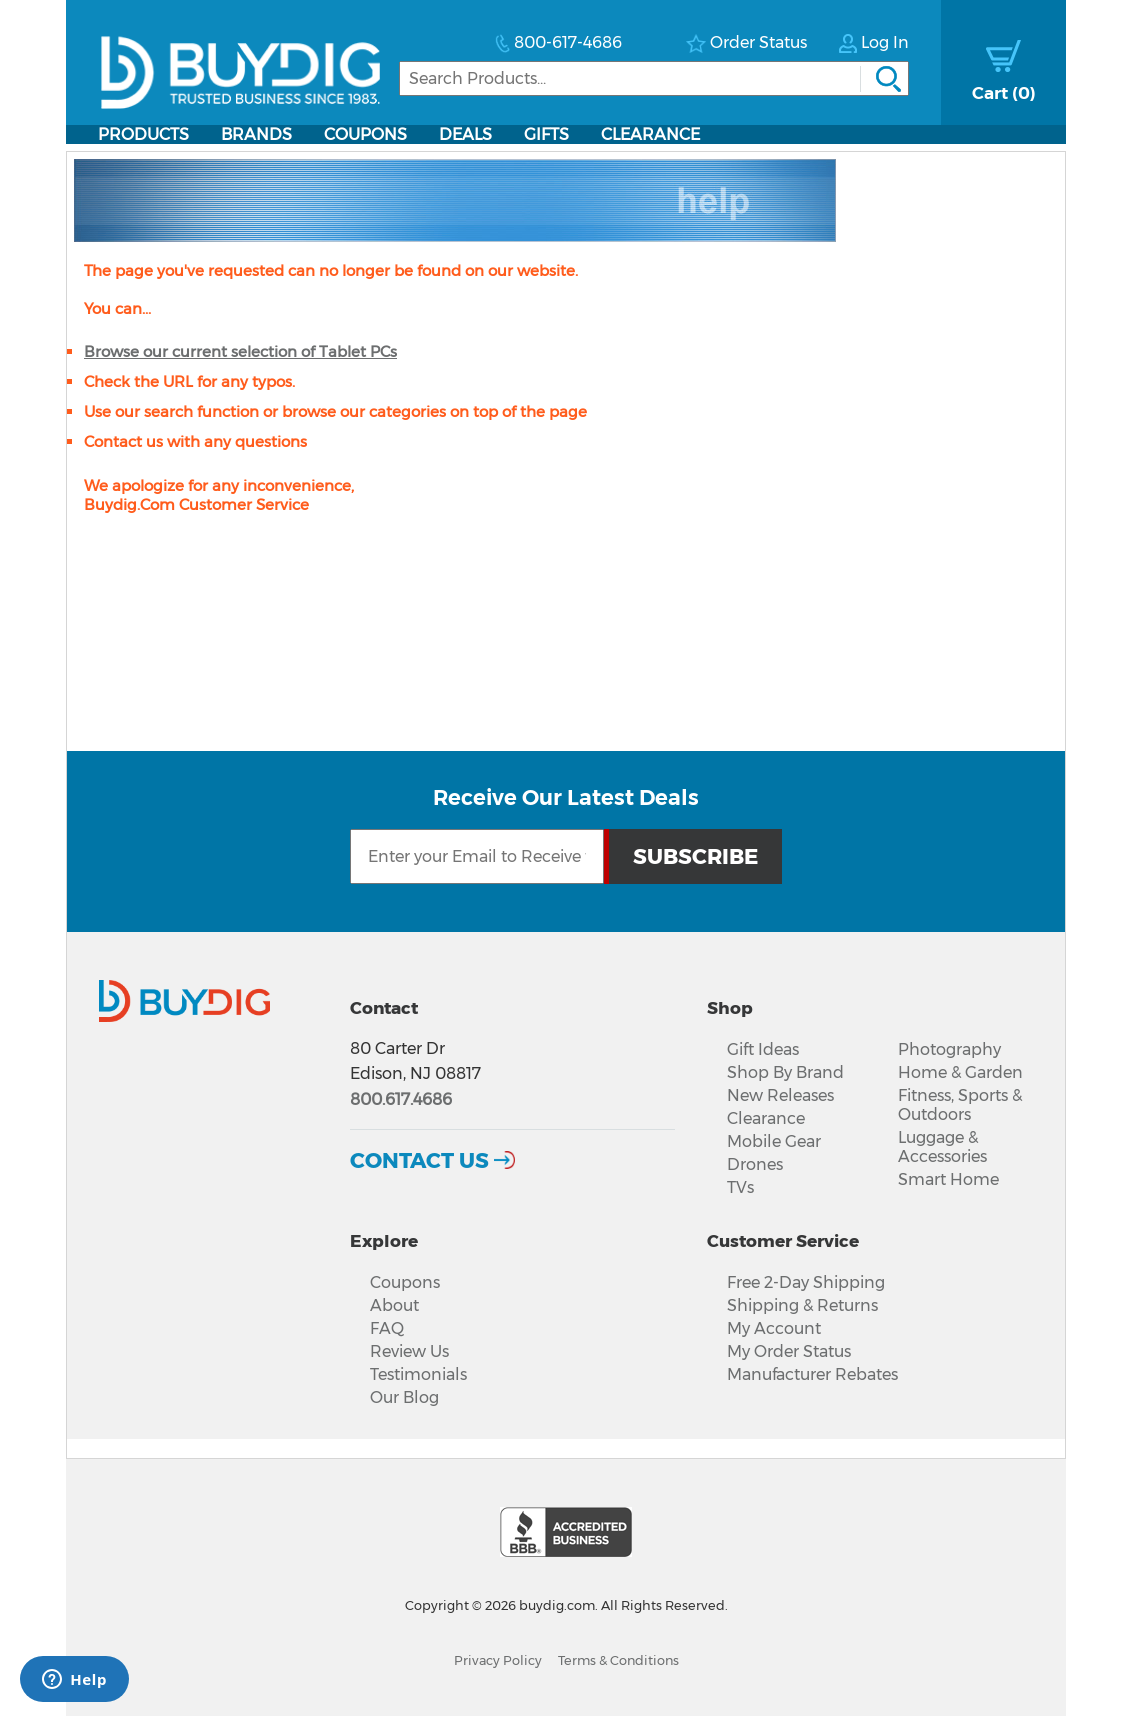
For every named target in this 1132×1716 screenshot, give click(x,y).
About (394, 1305)
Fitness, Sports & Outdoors (960, 1105)
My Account (774, 1328)
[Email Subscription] (477, 856)
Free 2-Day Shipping (806, 1282)
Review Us (409, 1351)
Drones (755, 1164)
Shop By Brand (785, 1072)
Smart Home (948, 1179)
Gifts (546, 134)
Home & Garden (960, 1072)
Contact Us (419, 1160)
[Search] (654, 78)
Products (143, 134)
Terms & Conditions (618, 1660)
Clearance (650, 134)
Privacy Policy (498, 1660)
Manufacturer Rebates (812, 1374)
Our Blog (404, 1397)
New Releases (780, 1095)
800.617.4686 (401, 1099)
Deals (465, 134)
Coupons (365, 134)
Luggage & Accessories (942, 1147)
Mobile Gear (774, 1141)
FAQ (387, 1328)
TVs (740, 1187)
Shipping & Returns (802, 1305)
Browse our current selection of (240, 351)
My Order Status (789, 1351)
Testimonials (418, 1374)
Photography (949, 1049)
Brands (256, 134)
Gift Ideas (763, 1049)
